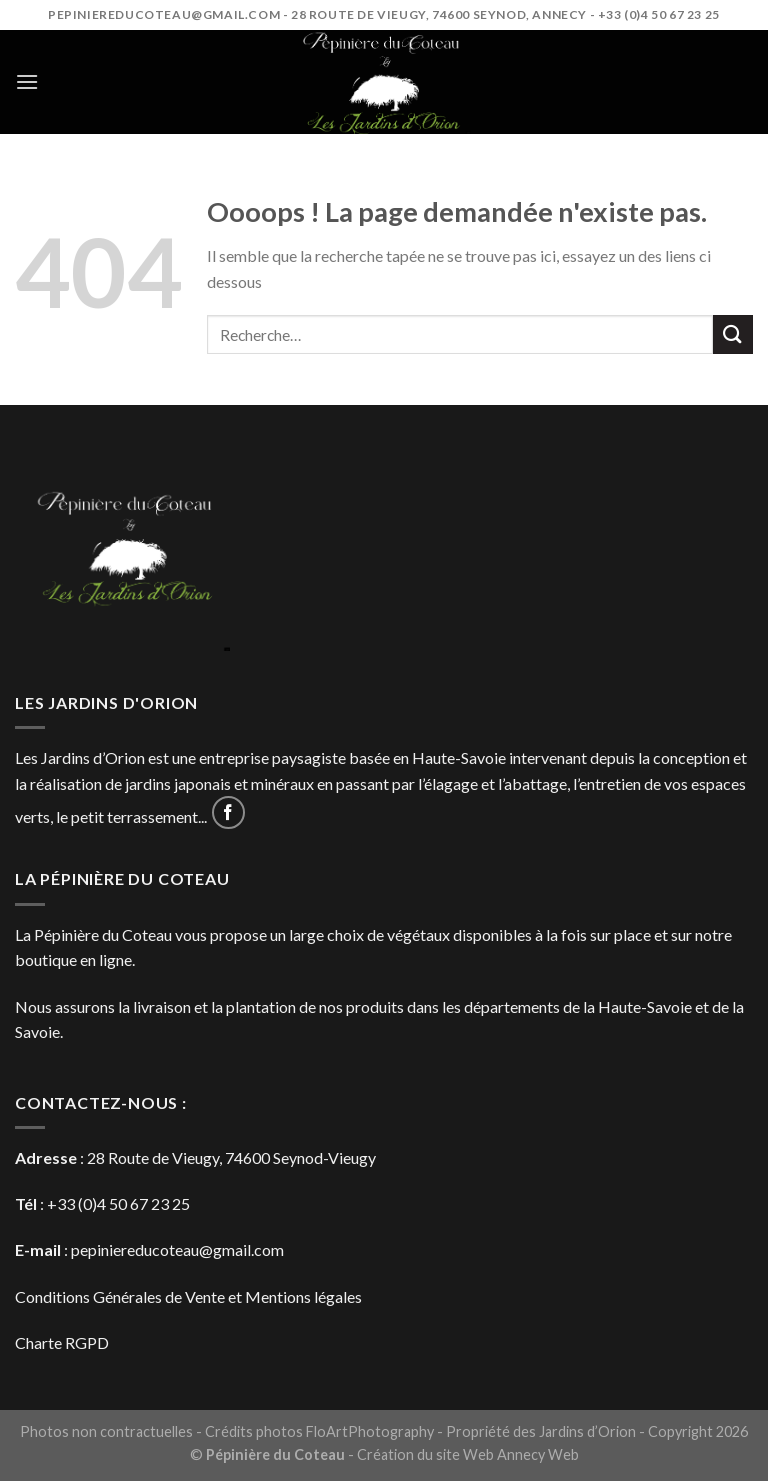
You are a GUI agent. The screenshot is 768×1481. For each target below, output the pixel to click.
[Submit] (733, 334)
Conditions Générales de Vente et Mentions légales (188, 1296)
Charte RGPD (62, 1342)
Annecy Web (538, 1454)
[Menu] (27, 81)
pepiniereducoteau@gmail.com (177, 1249)
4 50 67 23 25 (143, 1203)
